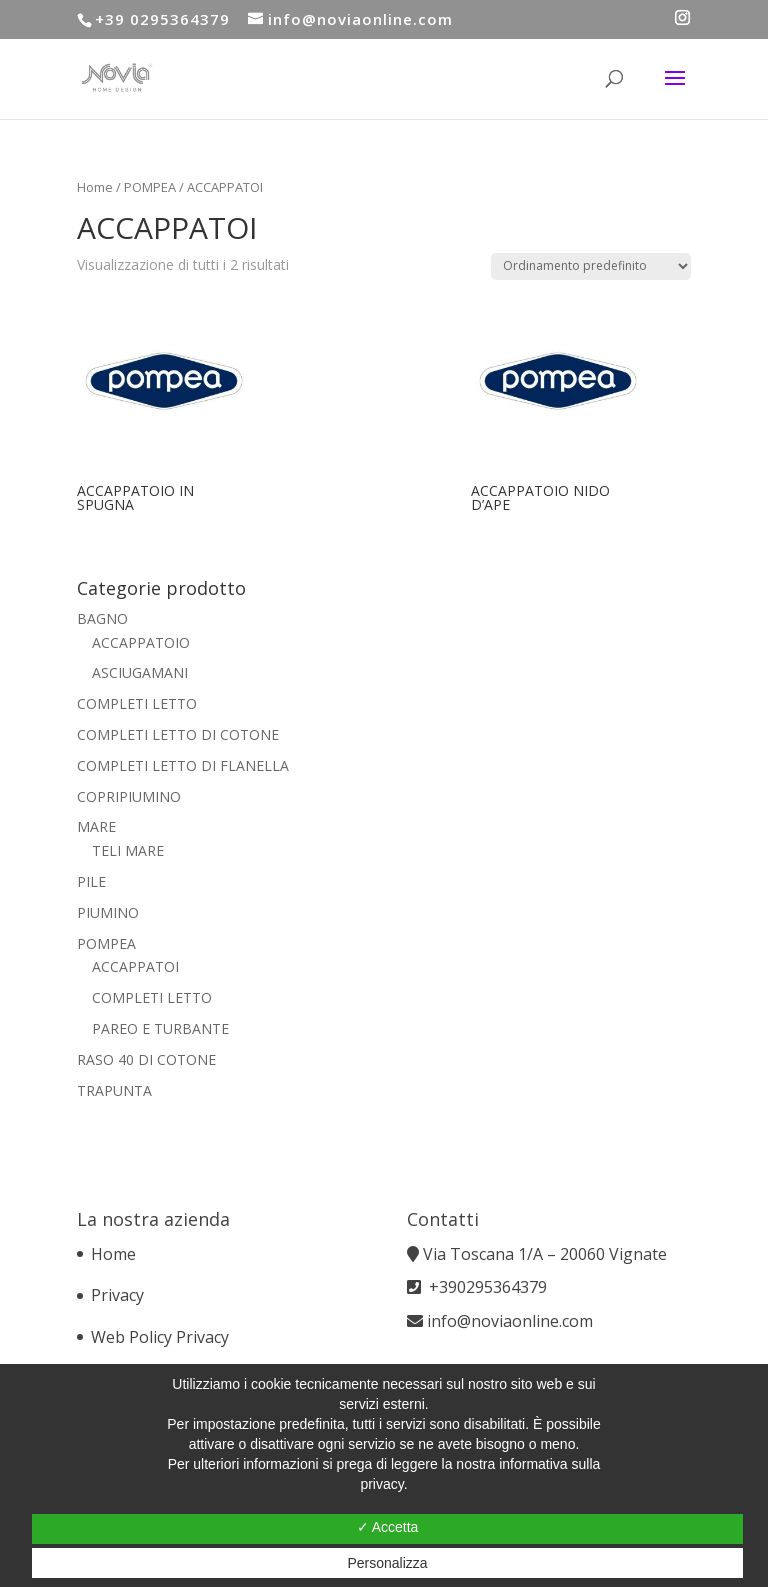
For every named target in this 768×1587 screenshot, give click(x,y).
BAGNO (102, 618)
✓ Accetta (388, 1527)
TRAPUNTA (114, 1090)
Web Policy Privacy (160, 1337)
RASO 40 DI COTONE (146, 1059)
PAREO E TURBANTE (160, 1028)
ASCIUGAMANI (140, 672)
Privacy (117, 1295)
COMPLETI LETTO (137, 703)
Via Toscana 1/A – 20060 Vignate (547, 1254)
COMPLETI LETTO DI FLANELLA (183, 765)
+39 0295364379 (162, 19)
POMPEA (150, 187)
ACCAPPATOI (135, 966)
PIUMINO (108, 912)
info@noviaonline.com (510, 1321)
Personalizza (387, 1563)
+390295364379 (488, 1287)
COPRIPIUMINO (129, 796)
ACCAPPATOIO (141, 642)
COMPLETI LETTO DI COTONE (178, 734)
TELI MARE (128, 850)
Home (95, 187)
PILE (91, 881)
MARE (96, 826)
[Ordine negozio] (591, 266)
